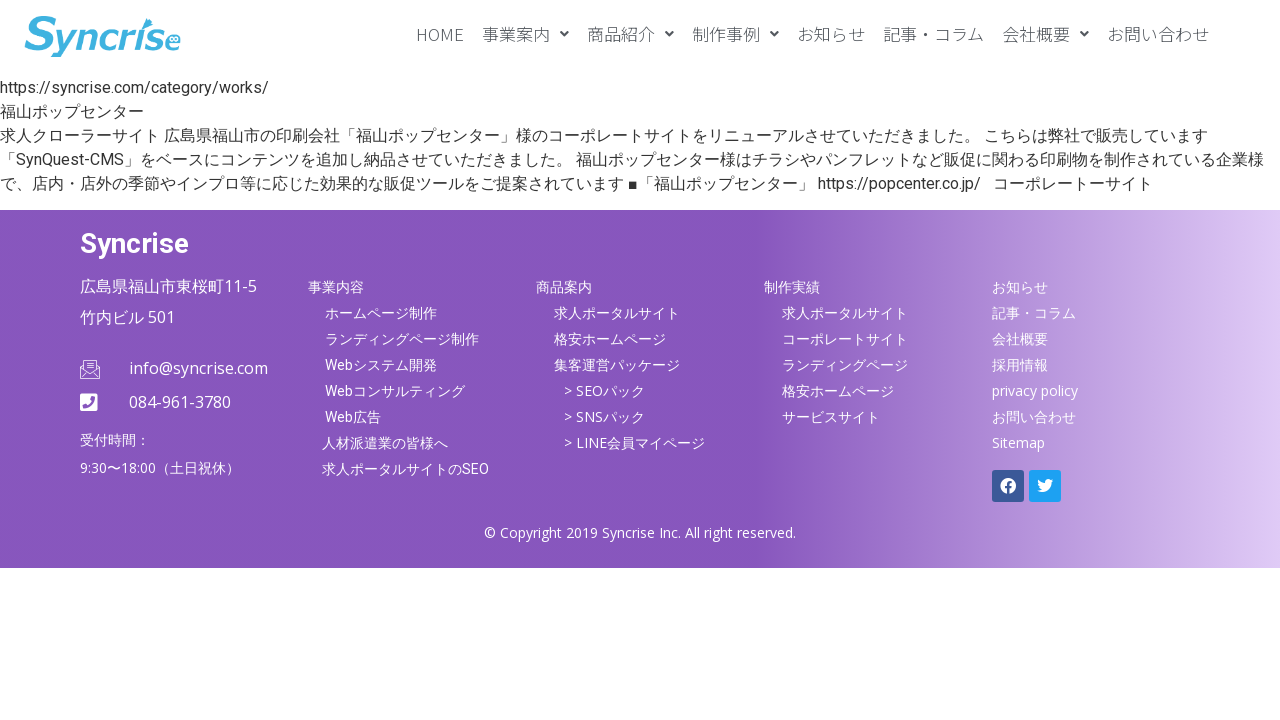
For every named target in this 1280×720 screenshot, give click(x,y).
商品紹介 (630, 33)
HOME (440, 33)
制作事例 (735, 33)
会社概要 (1045, 33)
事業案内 (525, 33)
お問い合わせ (1158, 33)
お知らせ (831, 33)
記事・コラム (933, 33)
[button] (525, 33)
